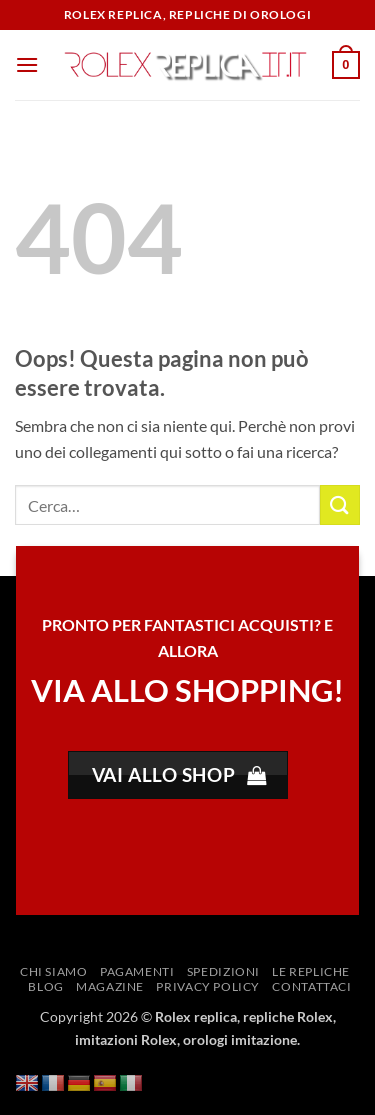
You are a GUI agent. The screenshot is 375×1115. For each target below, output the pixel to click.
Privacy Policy (208, 986)
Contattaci (311, 986)
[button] (27, 64)
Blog (45, 986)
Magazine (110, 986)
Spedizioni (223, 971)
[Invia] (340, 504)
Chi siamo (54, 971)
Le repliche (311, 971)
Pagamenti (137, 971)
